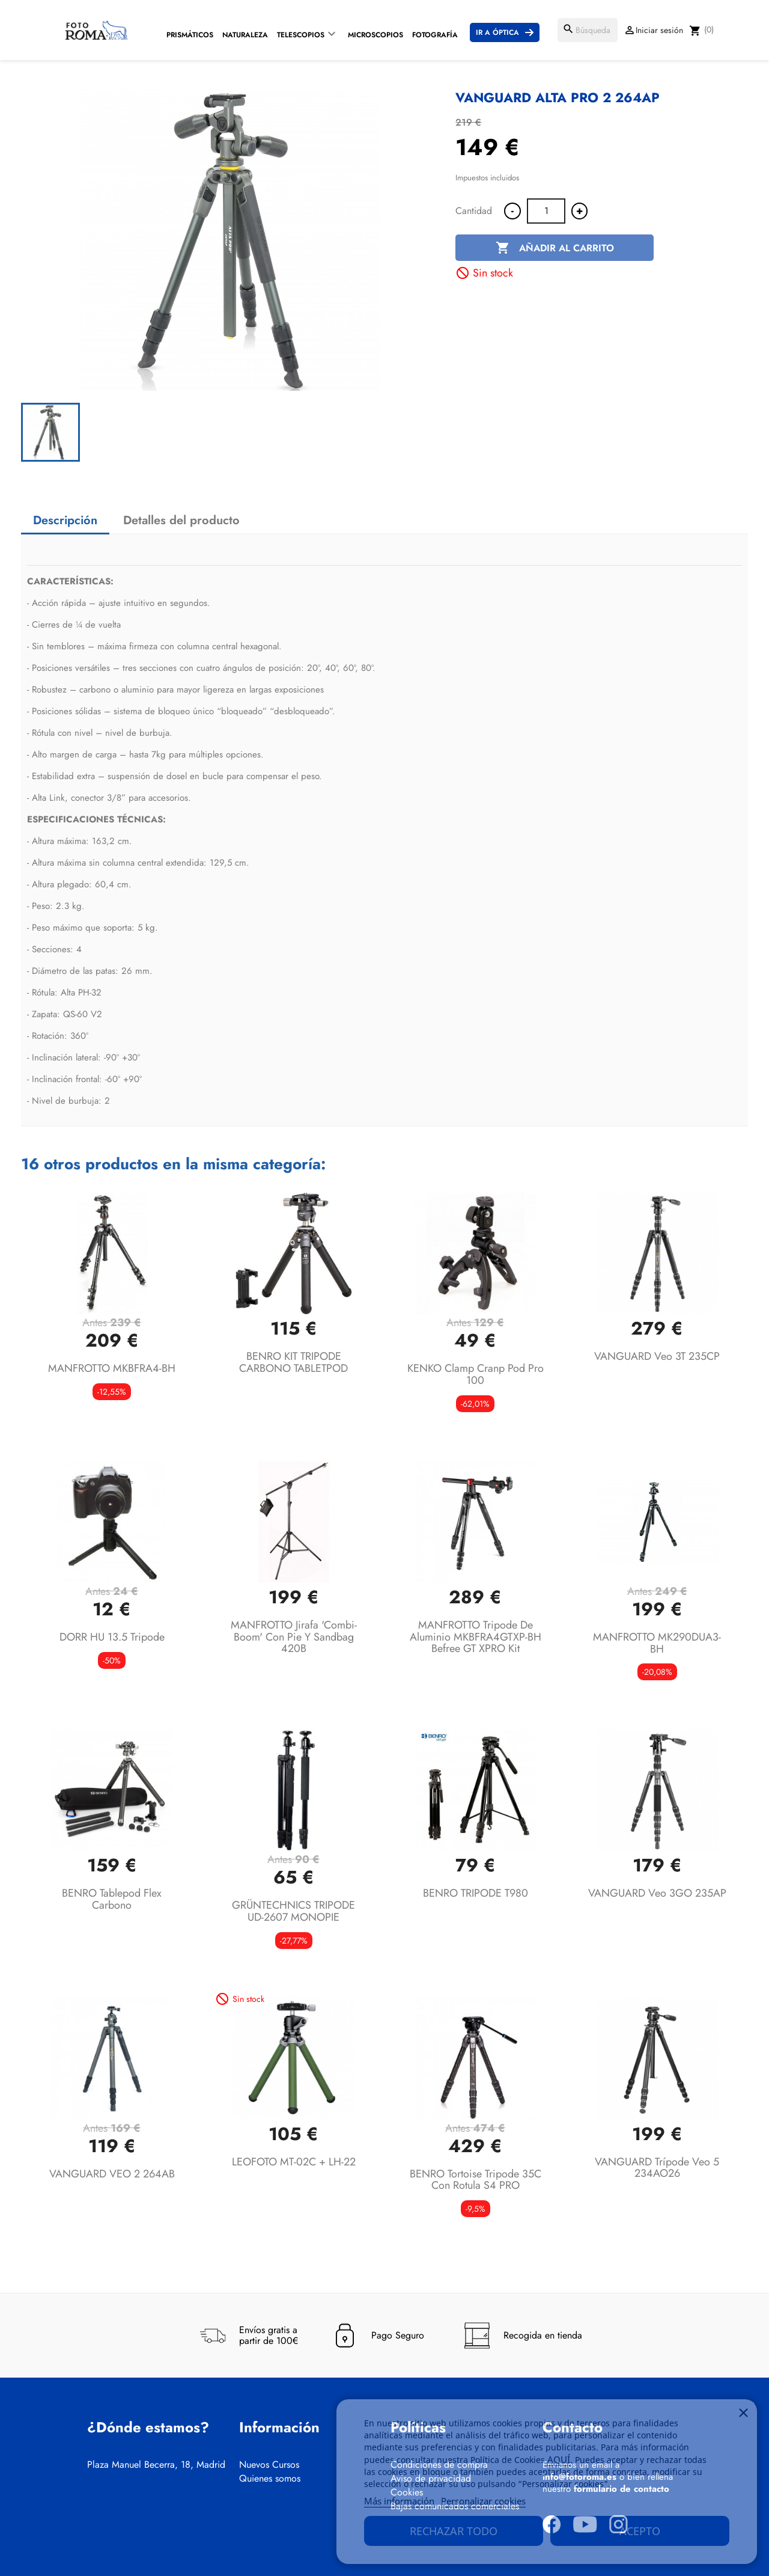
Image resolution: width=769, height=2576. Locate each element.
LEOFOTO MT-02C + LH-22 (294, 2162)
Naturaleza (245, 34)
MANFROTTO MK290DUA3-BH (657, 1643)
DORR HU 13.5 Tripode (112, 1637)
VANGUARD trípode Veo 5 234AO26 (657, 2168)
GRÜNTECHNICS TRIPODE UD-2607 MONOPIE (293, 1911)
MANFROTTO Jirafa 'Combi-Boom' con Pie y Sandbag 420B (294, 1637)
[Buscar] (588, 30)
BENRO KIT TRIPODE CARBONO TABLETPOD (293, 1362)
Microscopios (375, 34)
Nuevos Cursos (269, 2465)
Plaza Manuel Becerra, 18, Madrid (156, 2465)
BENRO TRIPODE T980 (475, 1893)
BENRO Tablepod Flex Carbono (112, 1899)
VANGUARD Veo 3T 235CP (657, 1356)
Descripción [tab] (65, 520)
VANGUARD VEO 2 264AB (112, 2174)
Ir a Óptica (497, 32)
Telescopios (300, 34)
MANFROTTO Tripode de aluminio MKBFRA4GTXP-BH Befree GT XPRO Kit (475, 1637)
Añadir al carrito (555, 248)
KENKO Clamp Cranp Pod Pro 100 (475, 1374)
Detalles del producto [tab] (181, 520)
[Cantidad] (546, 211)
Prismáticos (189, 34)
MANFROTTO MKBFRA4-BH (111, 1368)
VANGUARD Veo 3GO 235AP (657, 1893)
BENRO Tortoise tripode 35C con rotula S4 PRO (475, 2180)
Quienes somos (269, 2479)
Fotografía (435, 34)
